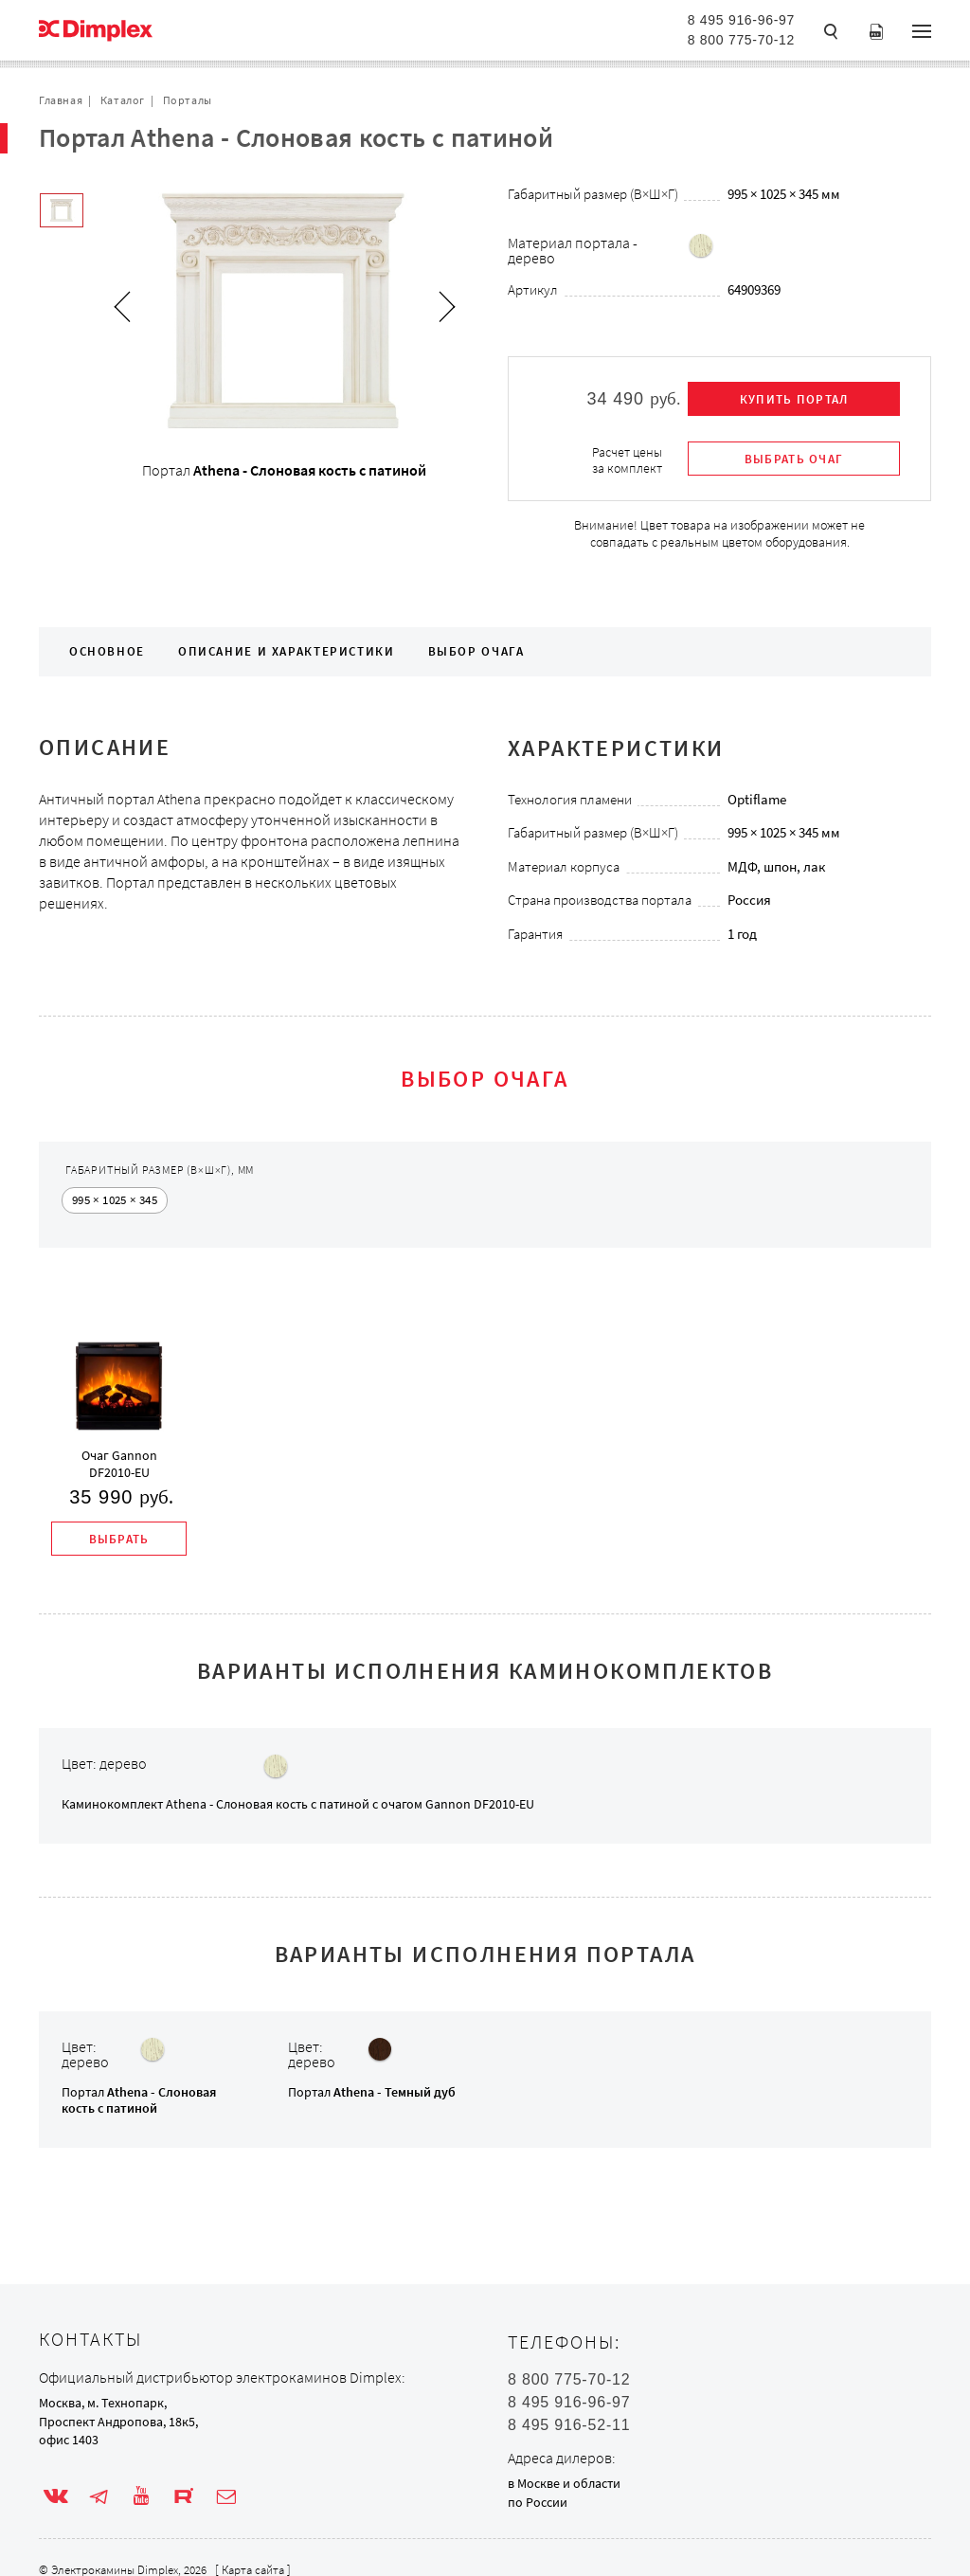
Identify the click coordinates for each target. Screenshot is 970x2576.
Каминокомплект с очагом (298, 1803)
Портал (139, 2100)
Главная (60, 100)
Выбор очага (476, 651)
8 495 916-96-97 (741, 19)
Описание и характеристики (286, 651)
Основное (107, 651)
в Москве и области (564, 2483)
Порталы (187, 100)
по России (537, 2502)
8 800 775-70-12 (741, 39)
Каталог (122, 100)
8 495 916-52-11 (569, 2425)
